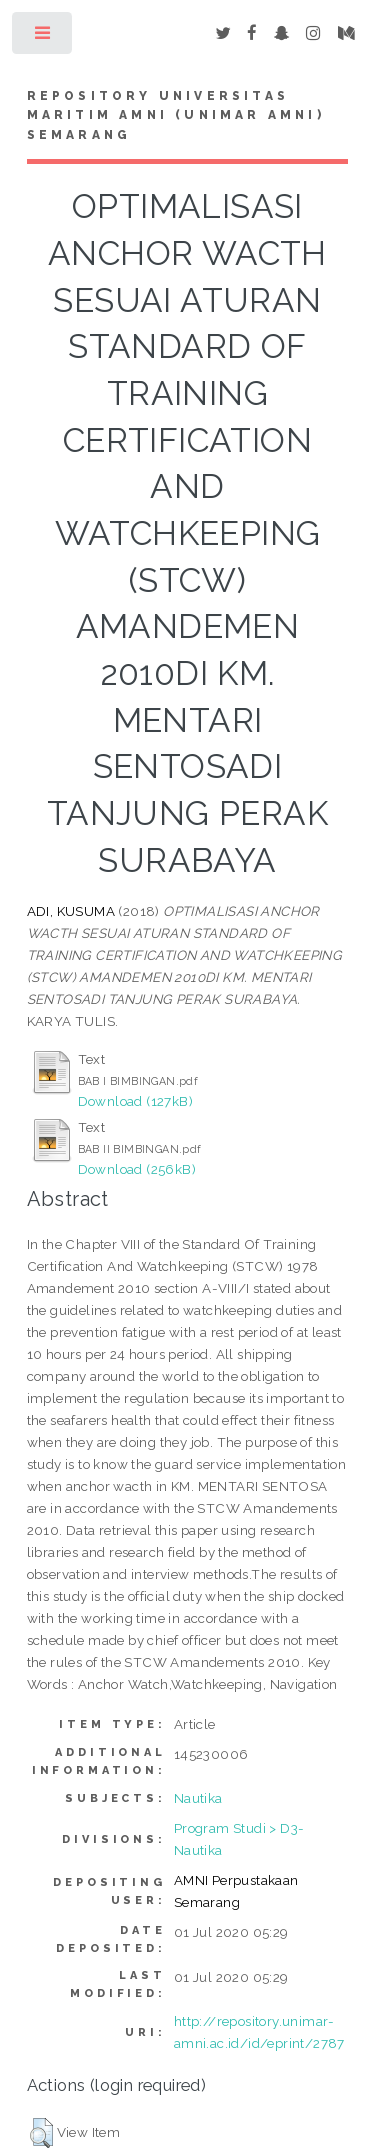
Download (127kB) (135, 1101)
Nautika (198, 1798)
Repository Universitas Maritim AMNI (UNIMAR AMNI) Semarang (176, 116)
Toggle (43, 37)
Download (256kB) (137, 1169)
